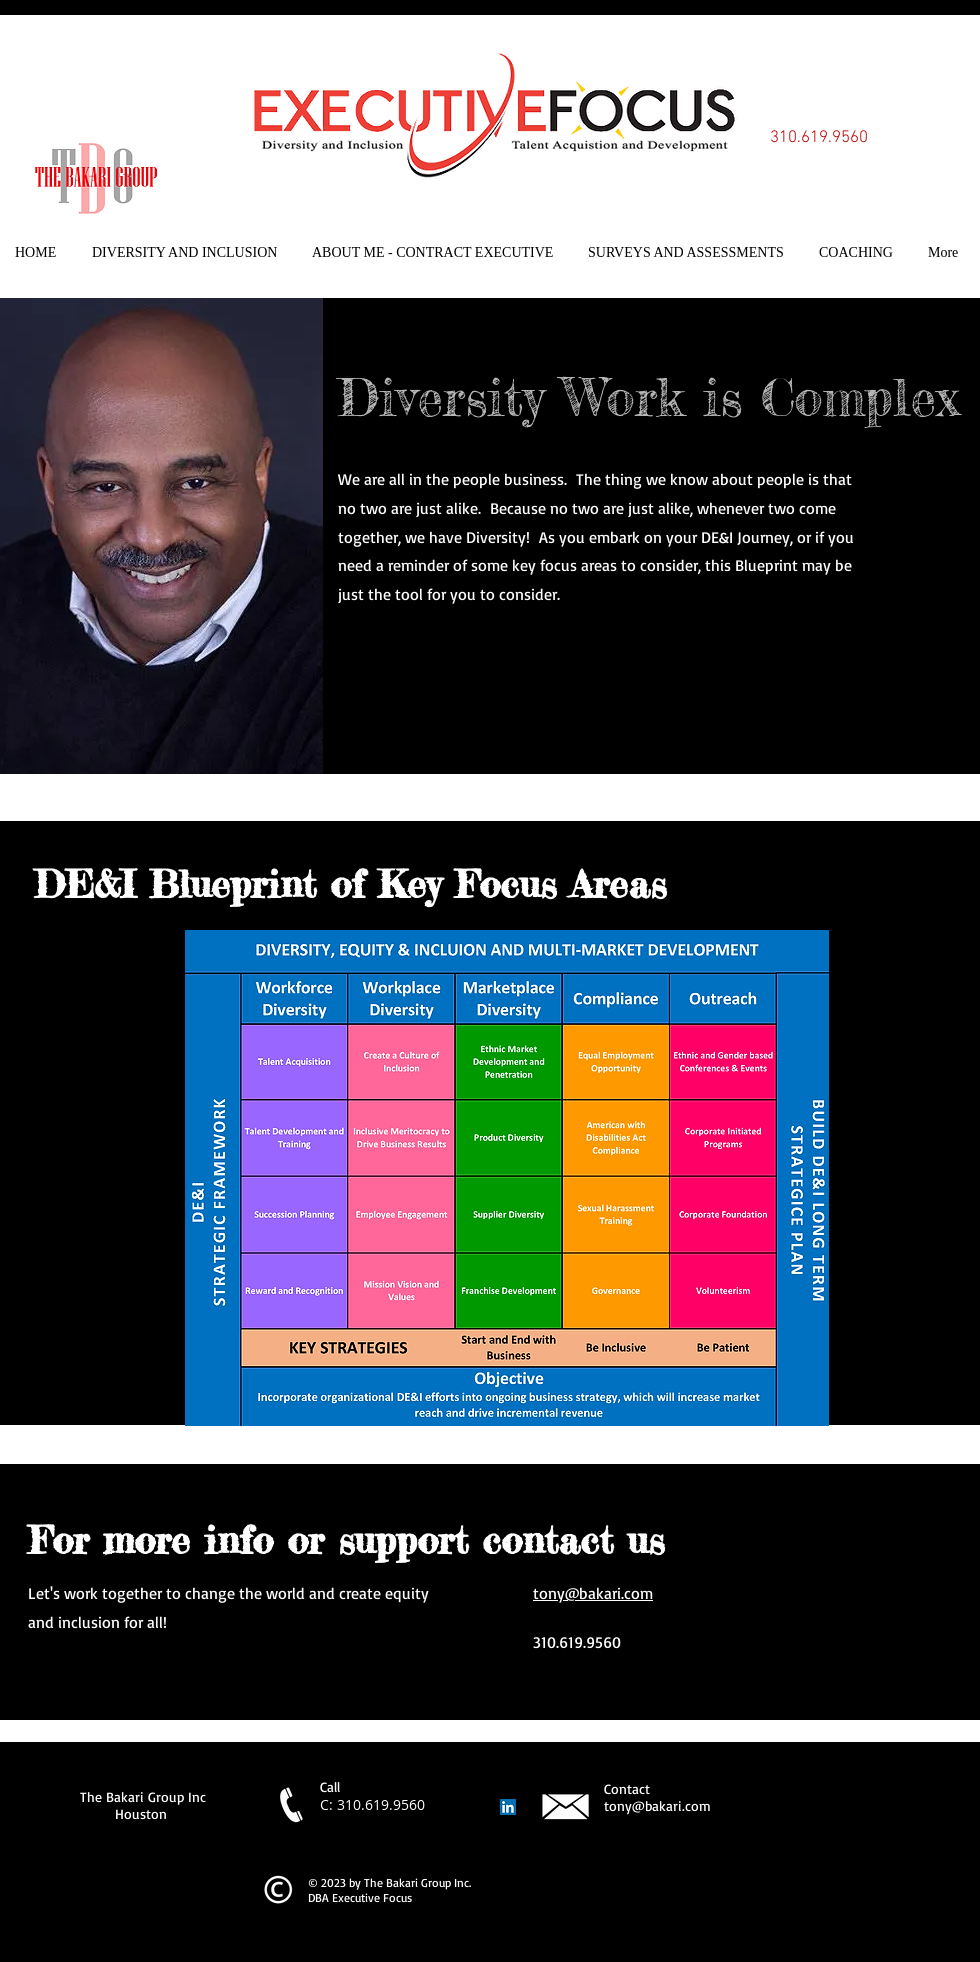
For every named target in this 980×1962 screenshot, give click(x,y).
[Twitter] (376, 656)
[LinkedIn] (407, 656)
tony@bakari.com (593, 1593)
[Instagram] (438, 656)
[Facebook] (345, 656)
